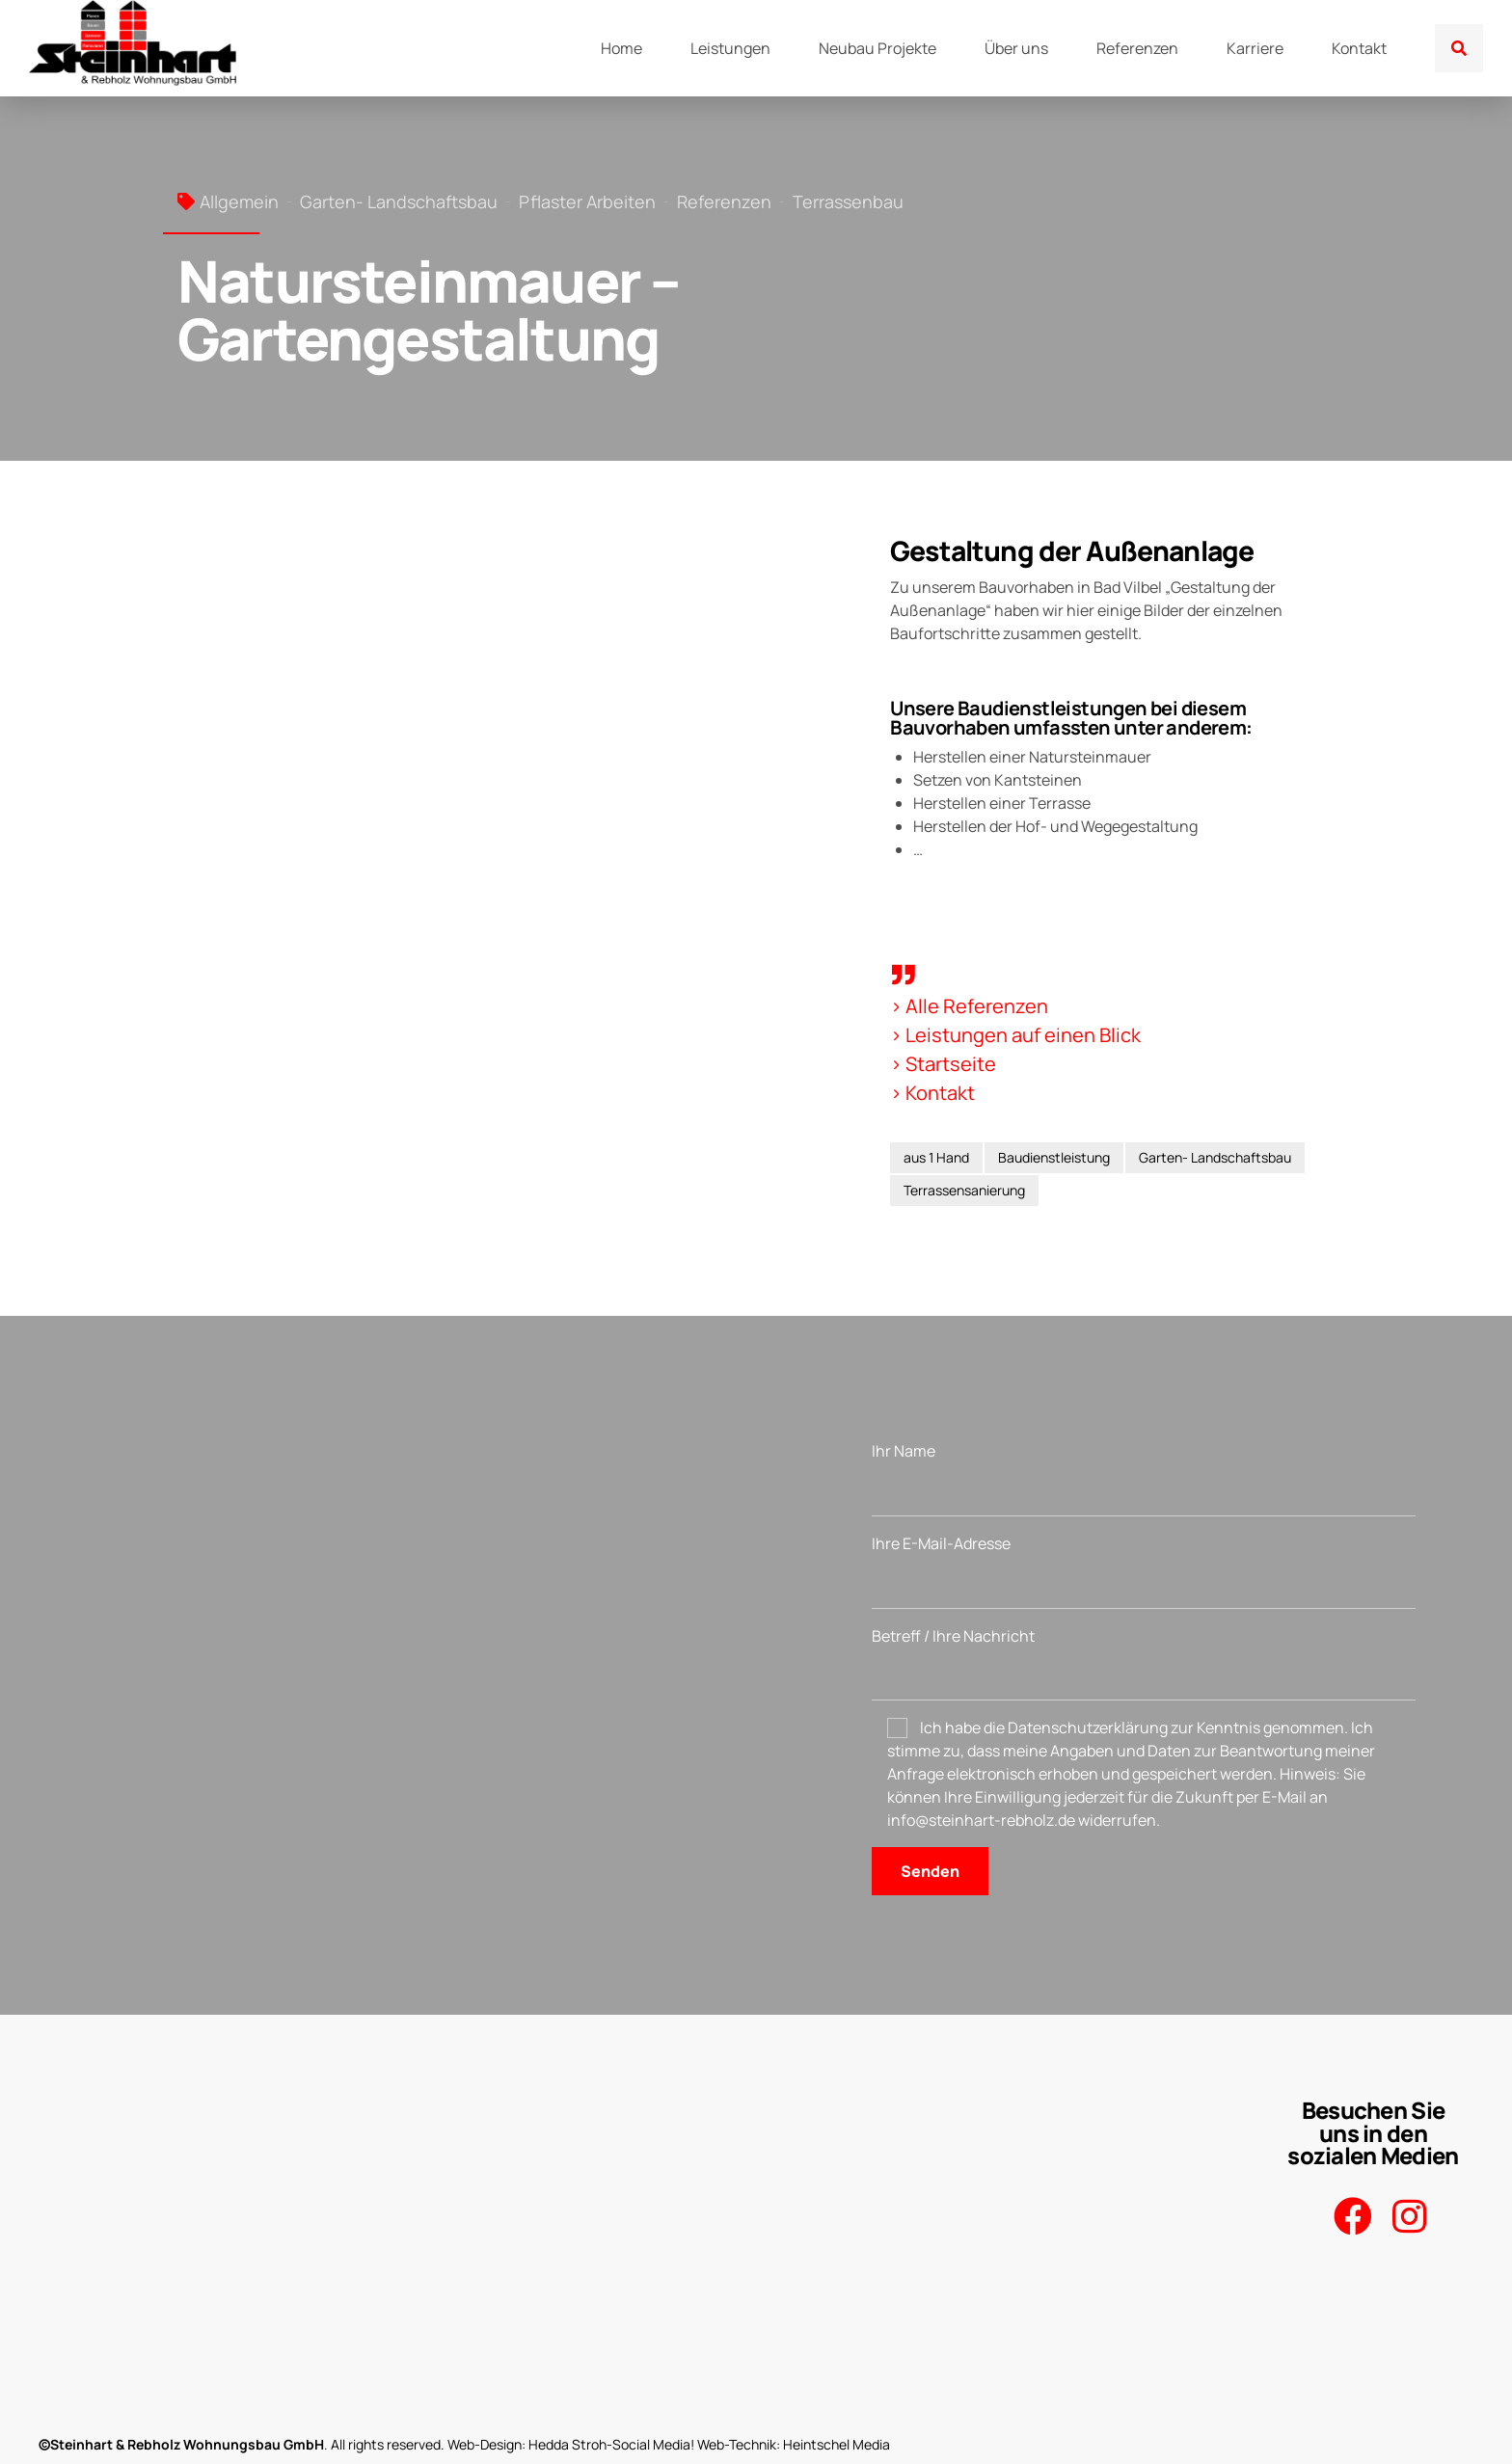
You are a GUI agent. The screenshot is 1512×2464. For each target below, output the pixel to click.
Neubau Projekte (877, 48)
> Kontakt (932, 1093)
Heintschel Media (836, 2444)
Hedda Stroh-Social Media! (611, 2444)
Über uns (1016, 48)
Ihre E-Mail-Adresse (1144, 1571)
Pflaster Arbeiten (587, 201)
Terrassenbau (848, 201)
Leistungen (730, 48)
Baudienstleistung (1054, 1157)
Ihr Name (1144, 1478)
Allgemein (239, 201)
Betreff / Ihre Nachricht (1144, 1663)
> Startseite (943, 1064)
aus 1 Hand (936, 1157)
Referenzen (1137, 48)
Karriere (1255, 48)
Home (621, 48)
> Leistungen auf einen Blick (1015, 1035)
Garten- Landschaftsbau (399, 201)
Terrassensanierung (964, 1190)
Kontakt (1359, 48)
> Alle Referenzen (969, 1006)
